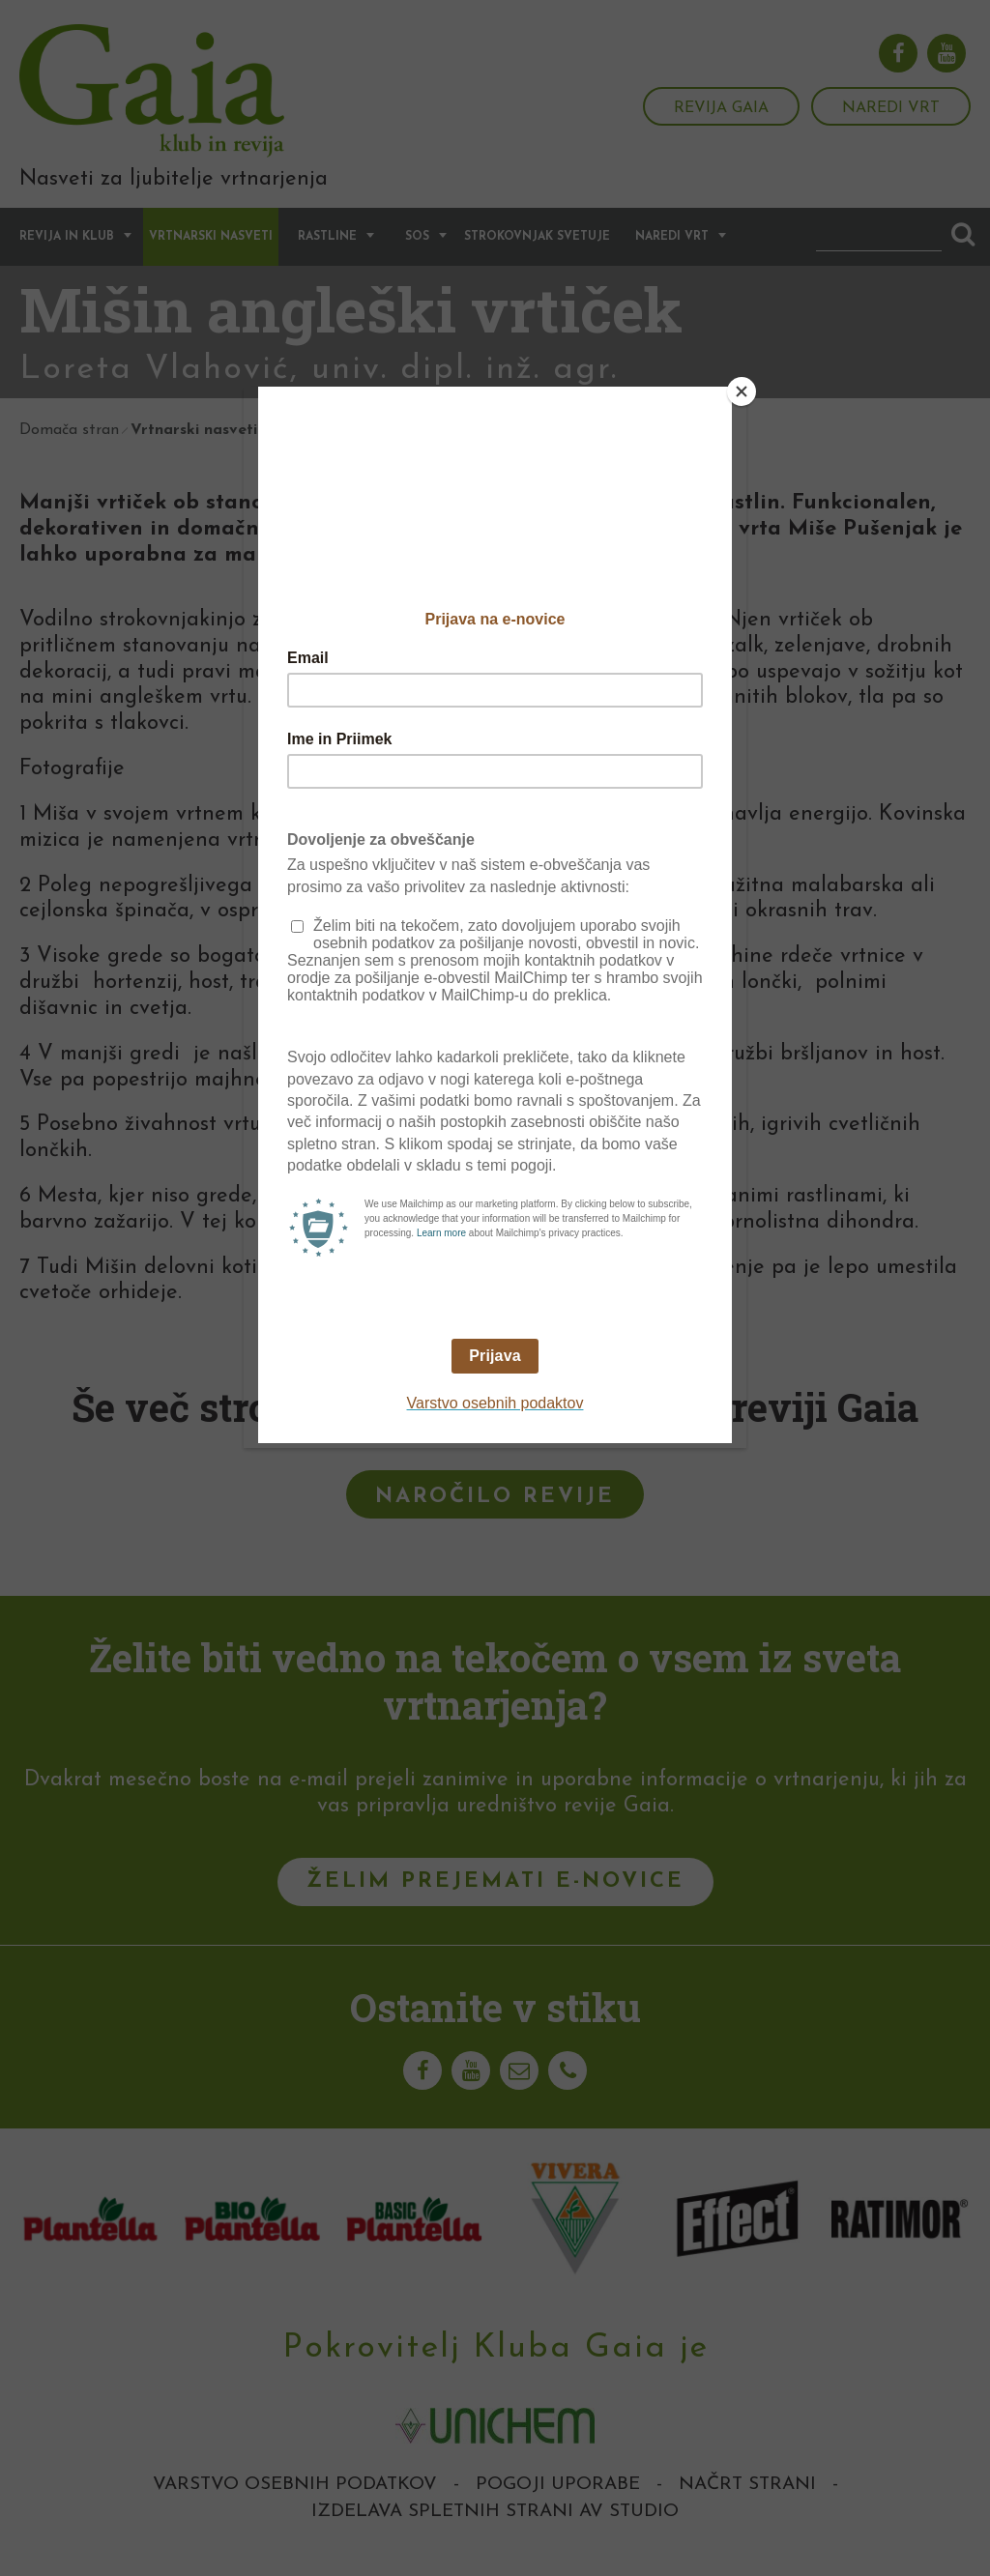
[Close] (741, 391)
